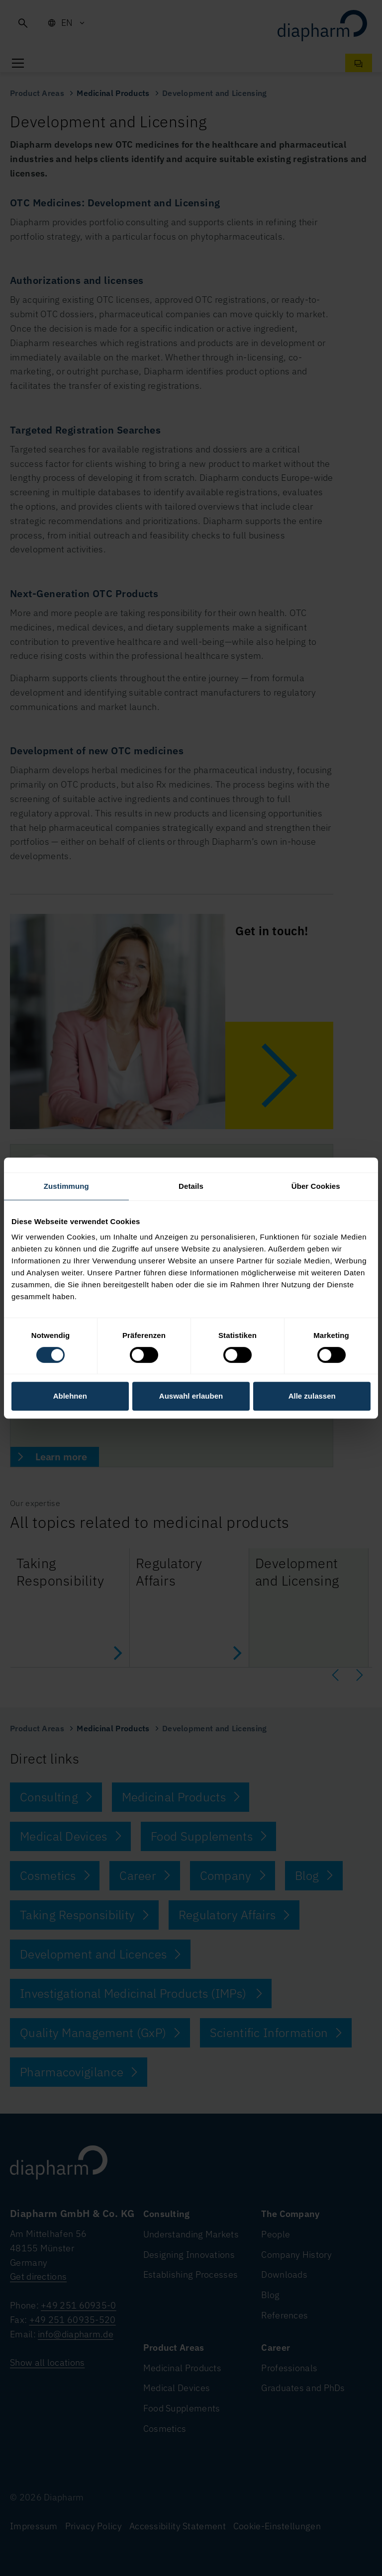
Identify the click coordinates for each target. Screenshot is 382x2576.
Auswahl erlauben (191, 1396)
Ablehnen (70, 1396)
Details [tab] (191, 1186)
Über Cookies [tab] (315, 1186)
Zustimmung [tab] (66, 1186)
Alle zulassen (312, 1396)
